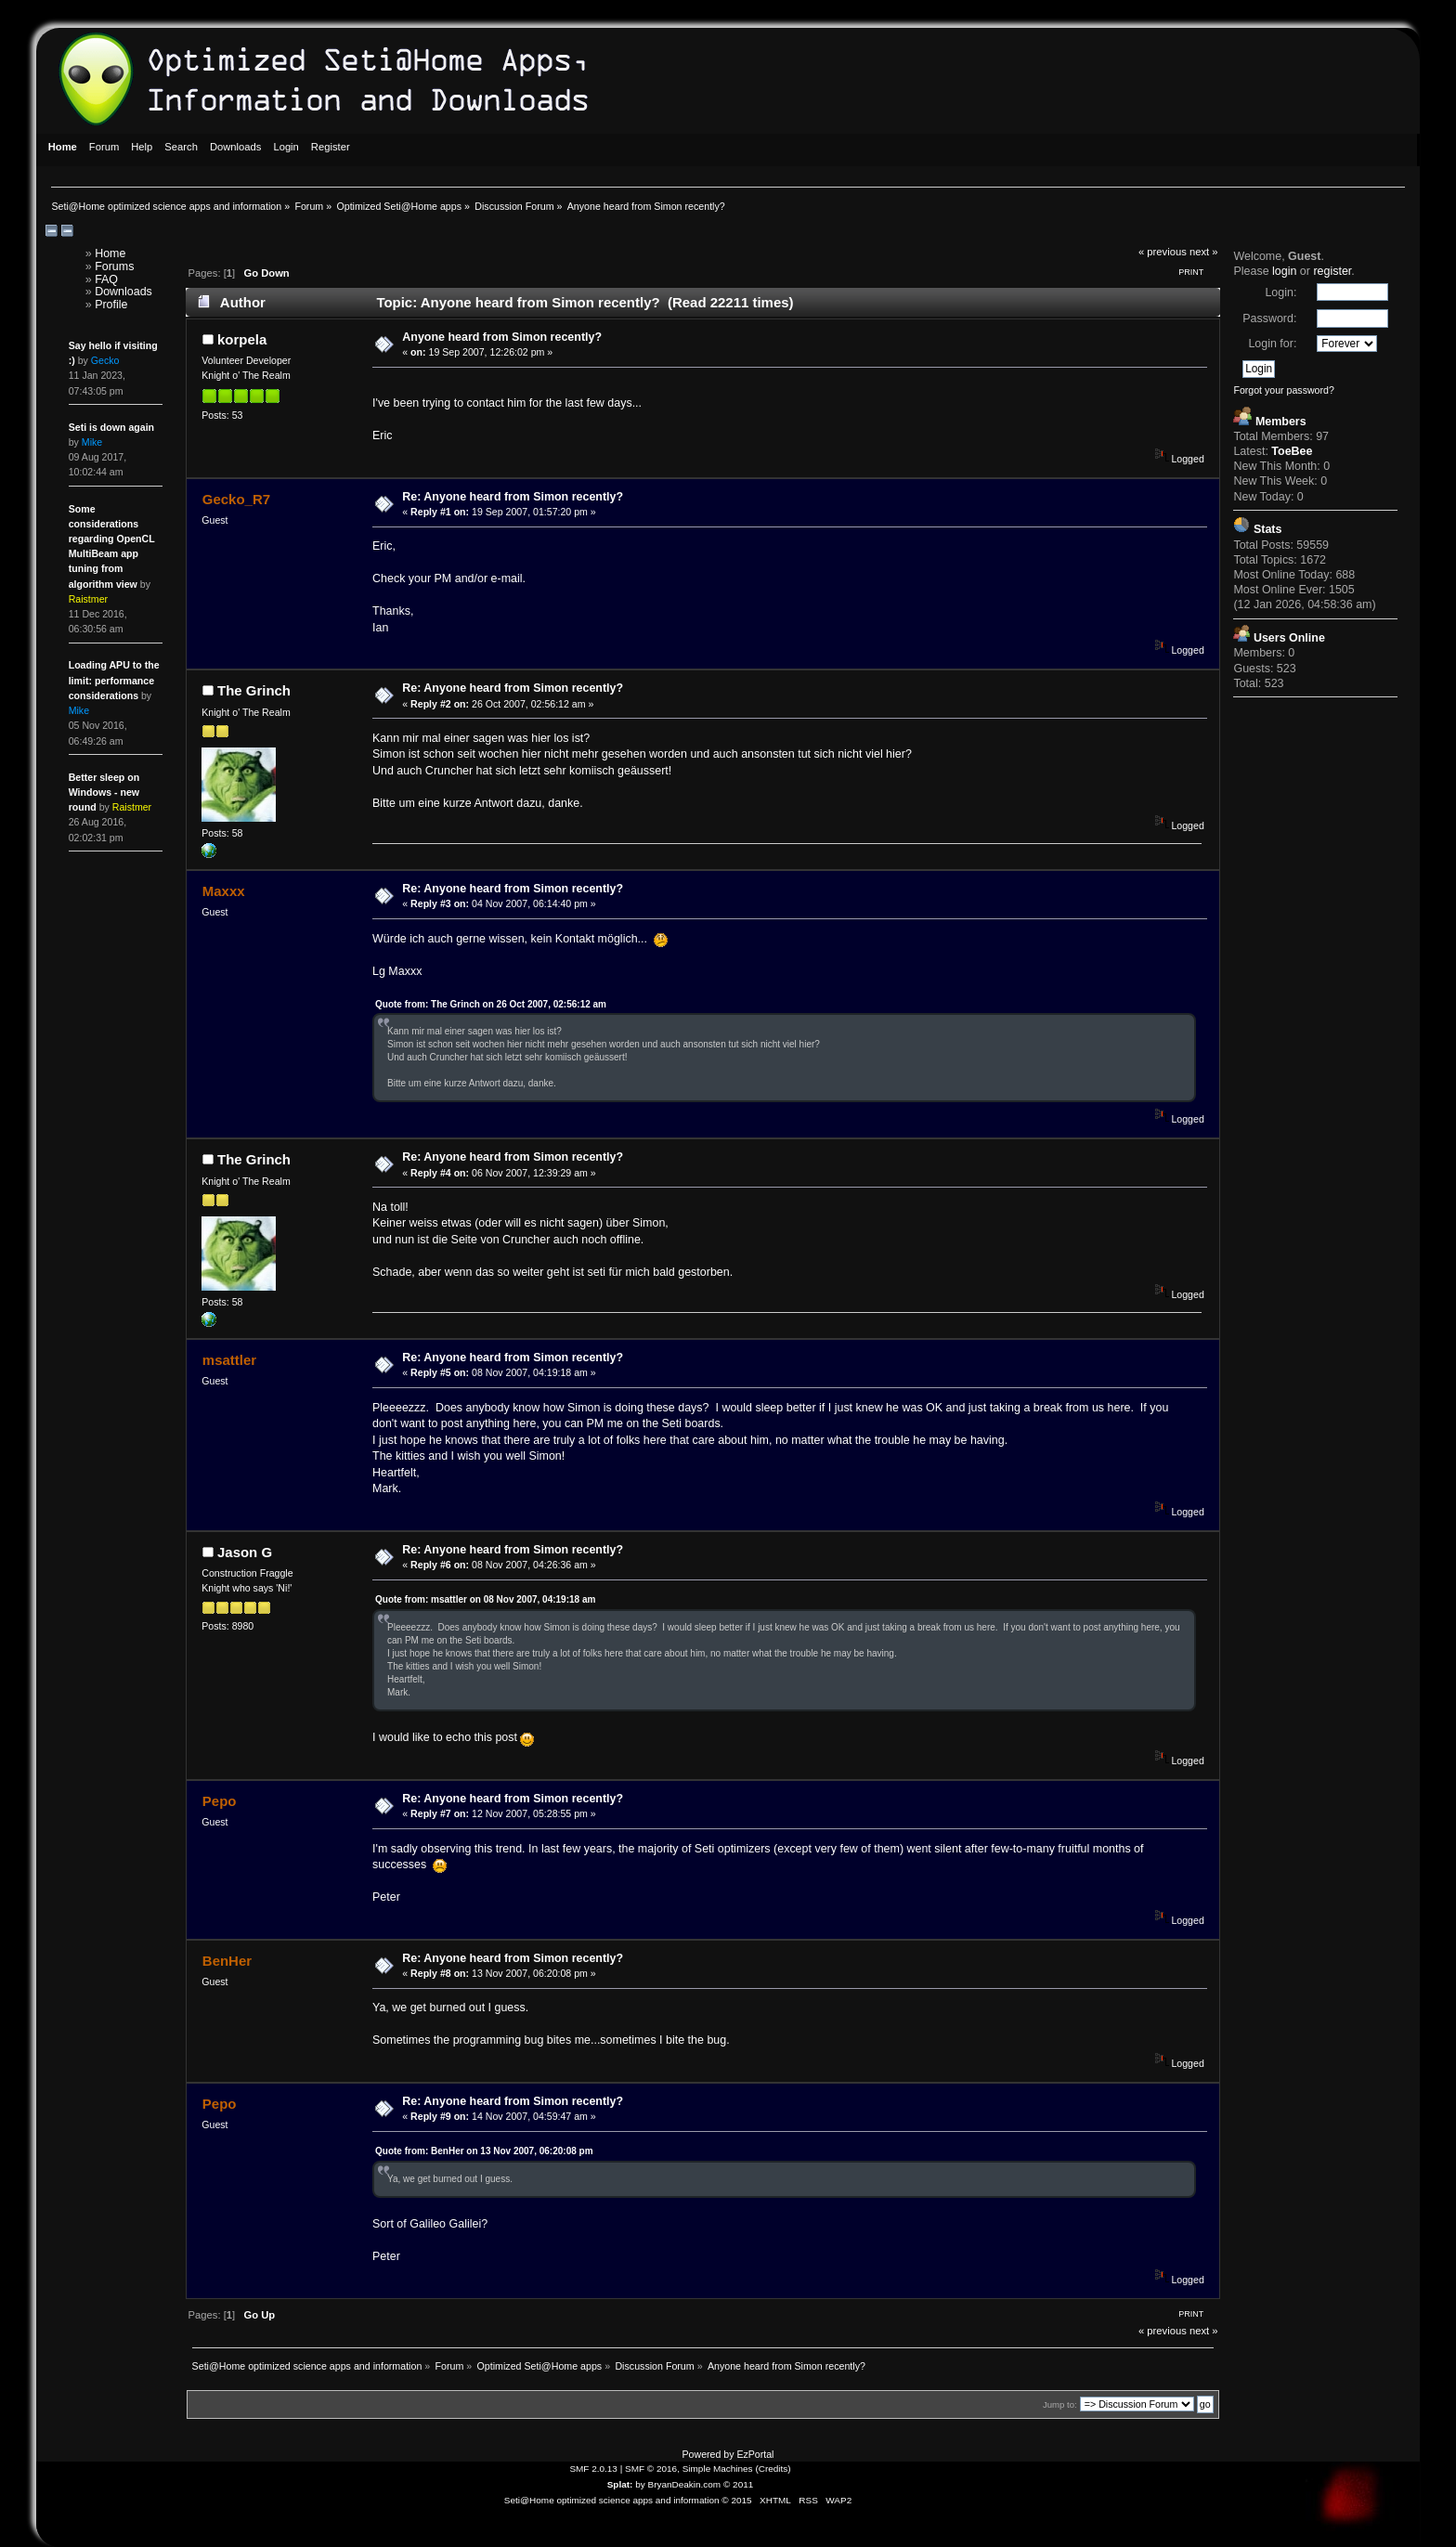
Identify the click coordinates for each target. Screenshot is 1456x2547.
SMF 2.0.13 (593, 2468)
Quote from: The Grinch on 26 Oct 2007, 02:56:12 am (490, 1004)
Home (110, 253)
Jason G (244, 1552)
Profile (111, 304)
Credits (773, 2468)
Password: (1269, 318)
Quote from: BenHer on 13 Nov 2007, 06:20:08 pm (484, 2151)
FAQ (106, 279)
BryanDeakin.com (685, 2484)
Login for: (1272, 343)
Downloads (123, 291)
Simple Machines (717, 2468)
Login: (1280, 292)
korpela (241, 339)
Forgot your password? (1283, 390)
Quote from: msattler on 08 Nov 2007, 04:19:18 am (485, 1599)
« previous (1162, 251)
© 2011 (738, 2484)
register (1332, 271)
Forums (114, 266)
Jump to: (1060, 2404)
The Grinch (254, 690)
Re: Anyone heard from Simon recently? (512, 496)
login (1284, 271)
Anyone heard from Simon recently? (502, 337)
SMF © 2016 (651, 2468)
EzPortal (755, 2454)
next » (1204, 251)
